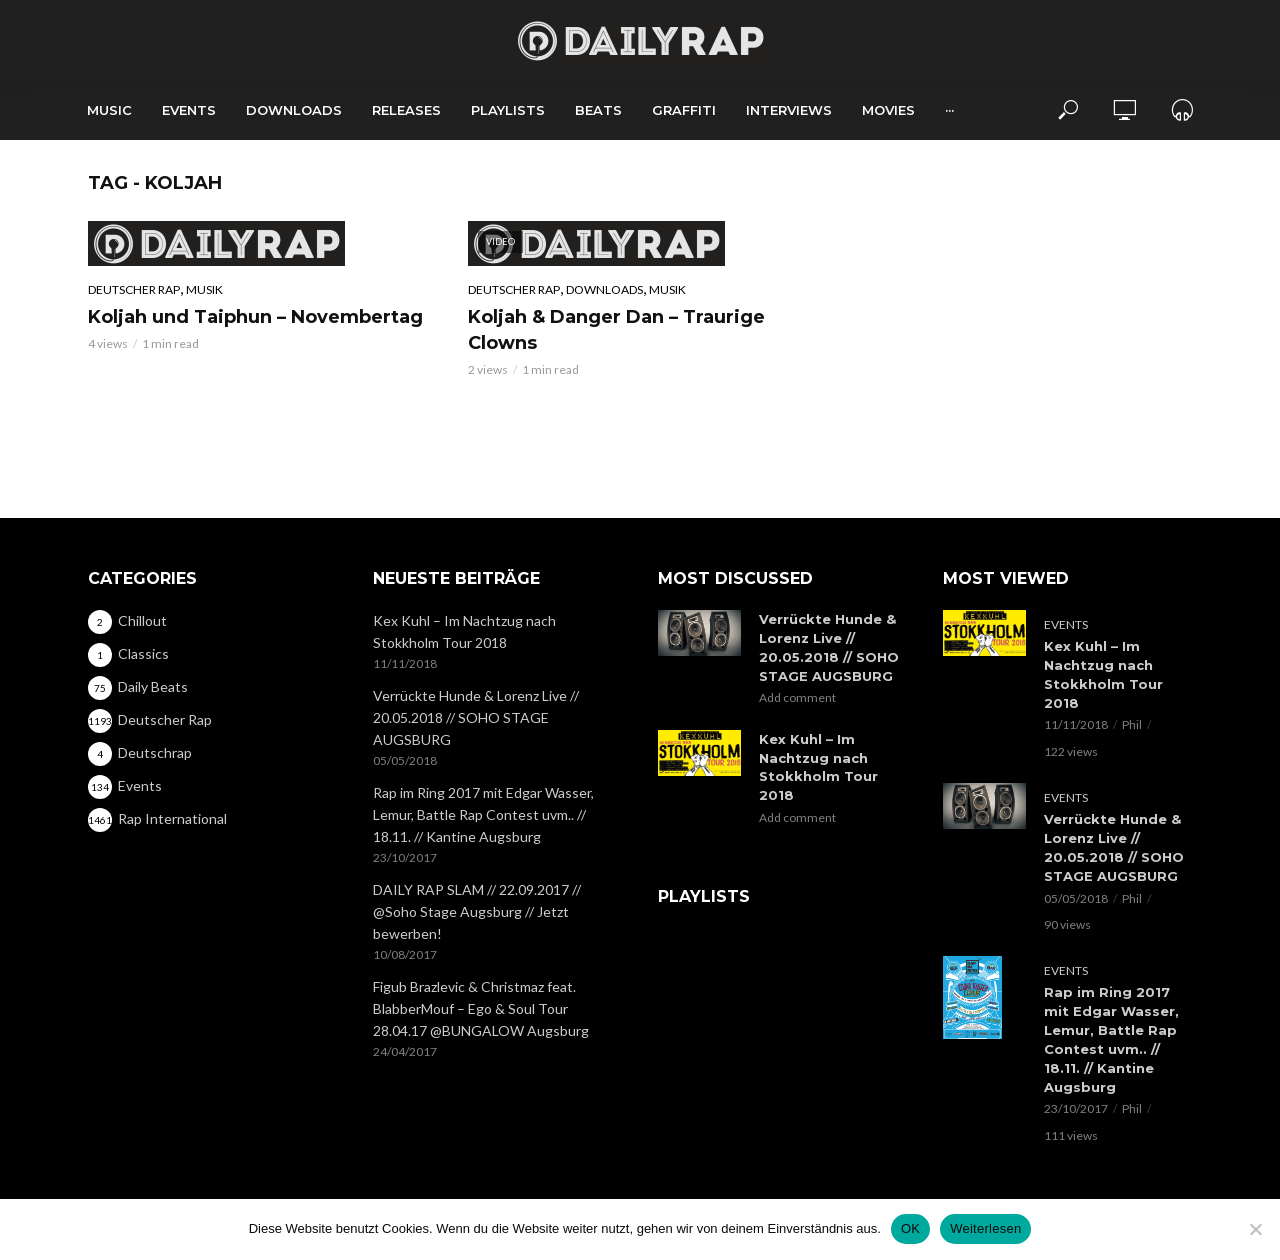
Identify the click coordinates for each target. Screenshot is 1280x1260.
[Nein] (1255, 1229)
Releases (406, 110)
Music (109, 110)
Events (189, 110)
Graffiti (684, 110)
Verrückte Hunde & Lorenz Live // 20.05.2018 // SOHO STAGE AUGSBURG (476, 717)
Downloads (294, 110)
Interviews (789, 110)
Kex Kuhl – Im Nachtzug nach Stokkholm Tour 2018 (464, 631)
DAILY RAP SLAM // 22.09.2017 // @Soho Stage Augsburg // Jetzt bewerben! (477, 911)
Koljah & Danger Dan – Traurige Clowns (616, 330)
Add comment (797, 697)
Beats (598, 110)
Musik (204, 289)
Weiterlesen (985, 1228)
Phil (1132, 724)
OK (910, 1228)
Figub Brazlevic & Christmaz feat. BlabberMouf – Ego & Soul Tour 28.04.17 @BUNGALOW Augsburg (481, 1008)
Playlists (508, 110)
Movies (888, 110)
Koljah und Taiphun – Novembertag (255, 317)
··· (949, 110)
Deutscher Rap (134, 289)
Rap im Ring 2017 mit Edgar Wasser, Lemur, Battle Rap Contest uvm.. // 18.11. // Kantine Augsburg (483, 814)
